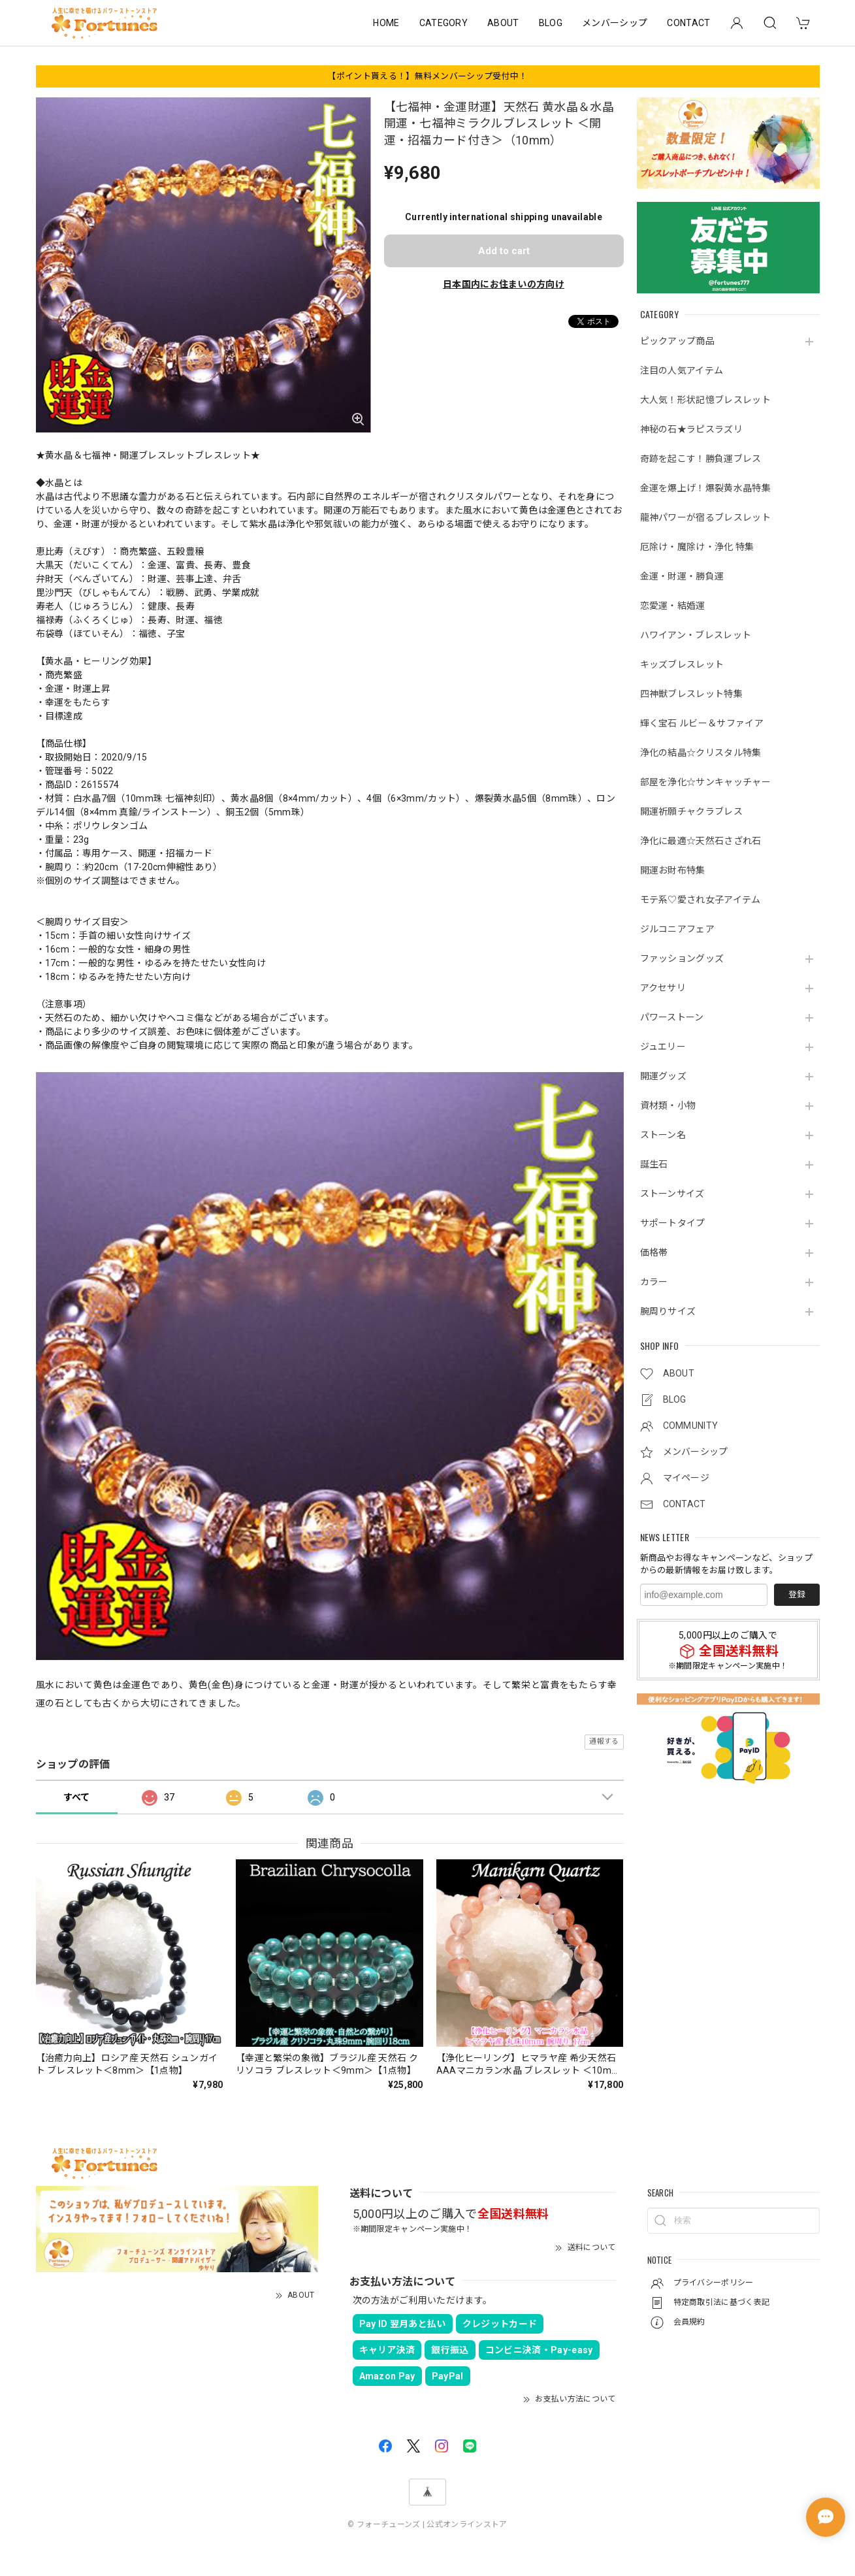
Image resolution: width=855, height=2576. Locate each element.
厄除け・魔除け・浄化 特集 (697, 547)
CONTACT (688, 23)
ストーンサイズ (672, 1193)
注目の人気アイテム (682, 370)
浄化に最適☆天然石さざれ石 (701, 841)
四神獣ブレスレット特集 (691, 694)
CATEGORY (443, 23)
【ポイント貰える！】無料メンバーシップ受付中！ (427, 76)
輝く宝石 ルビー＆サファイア (702, 723)
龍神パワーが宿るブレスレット (705, 517)
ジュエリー (663, 1046)
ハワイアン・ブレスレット (696, 635)
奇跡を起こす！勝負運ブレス (701, 458)
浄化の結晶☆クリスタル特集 (701, 752)
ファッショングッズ (682, 958)
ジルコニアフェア (677, 929)
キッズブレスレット (682, 664)
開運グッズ (663, 1076)
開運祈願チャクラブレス (691, 811)
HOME (386, 23)
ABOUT (503, 23)
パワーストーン (672, 1017)
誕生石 (654, 1164)
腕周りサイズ (668, 1311)
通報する (604, 1741)
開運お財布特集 (672, 870)
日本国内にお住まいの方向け (503, 284)
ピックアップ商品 (677, 341)
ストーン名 (663, 1135)
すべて (76, 1797)
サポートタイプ (672, 1223)
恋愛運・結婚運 (672, 605)
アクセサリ (663, 988)
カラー (654, 1282)
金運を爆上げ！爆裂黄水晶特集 (705, 488)
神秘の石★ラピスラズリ (691, 429)
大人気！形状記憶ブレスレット (705, 400)
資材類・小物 (668, 1105)
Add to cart (504, 251)
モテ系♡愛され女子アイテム (700, 899)
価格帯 (654, 1252)
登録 (796, 1594)
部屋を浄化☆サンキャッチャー (705, 782)
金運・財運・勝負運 (682, 576)
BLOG (550, 23)
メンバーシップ (614, 23)
